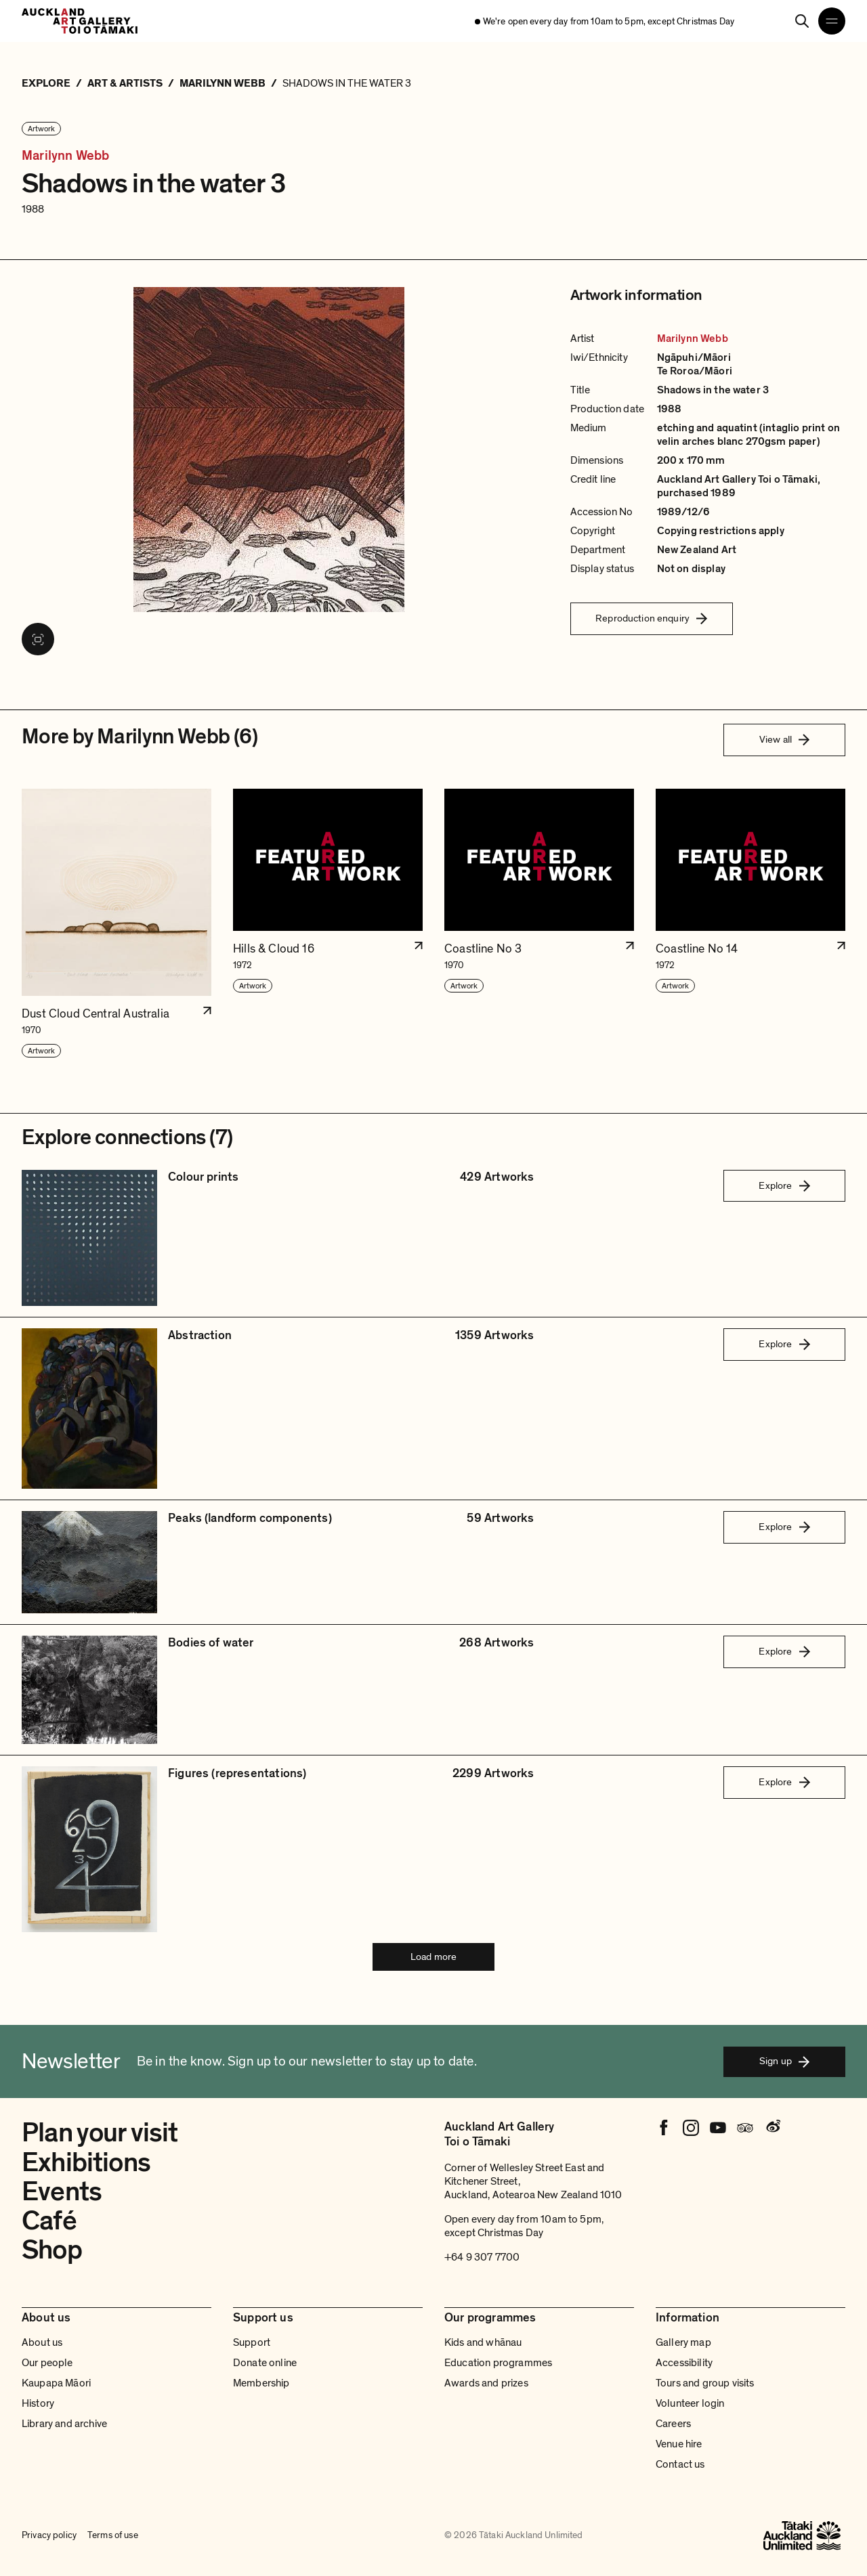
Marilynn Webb (66, 156)
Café (49, 2220)
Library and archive (64, 2423)
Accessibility (684, 2362)
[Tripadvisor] (745, 2128)
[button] (116, 924)
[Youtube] (718, 2128)
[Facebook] (664, 2128)
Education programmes (498, 2362)
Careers (673, 2423)
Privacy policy (49, 2535)
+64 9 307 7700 (482, 2257)
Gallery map (683, 2342)
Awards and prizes (486, 2383)
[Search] (802, 21)
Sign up (784, 2061)
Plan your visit (100, 2132)
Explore (784, 1185)
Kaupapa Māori (56, 2383)
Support (251, 2342)
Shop (52, 2249)
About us (42, 2342)
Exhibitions (86, 2162)
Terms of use (112, 2535)
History (38, 2403)
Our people (47, 2362)
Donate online (265, 2362)
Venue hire (679, 2444)
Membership (261, 2383)
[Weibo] (772, 2128)
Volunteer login (690, 2403)
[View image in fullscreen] (38, 639)
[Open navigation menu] (831, 21)
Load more (433, 1956)
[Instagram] (691, 2128)
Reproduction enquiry (651, 618)
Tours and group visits (705, 2383)
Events (62, 2191)
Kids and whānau (483, 2342)
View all (784, 739)
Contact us (680, 2464)
